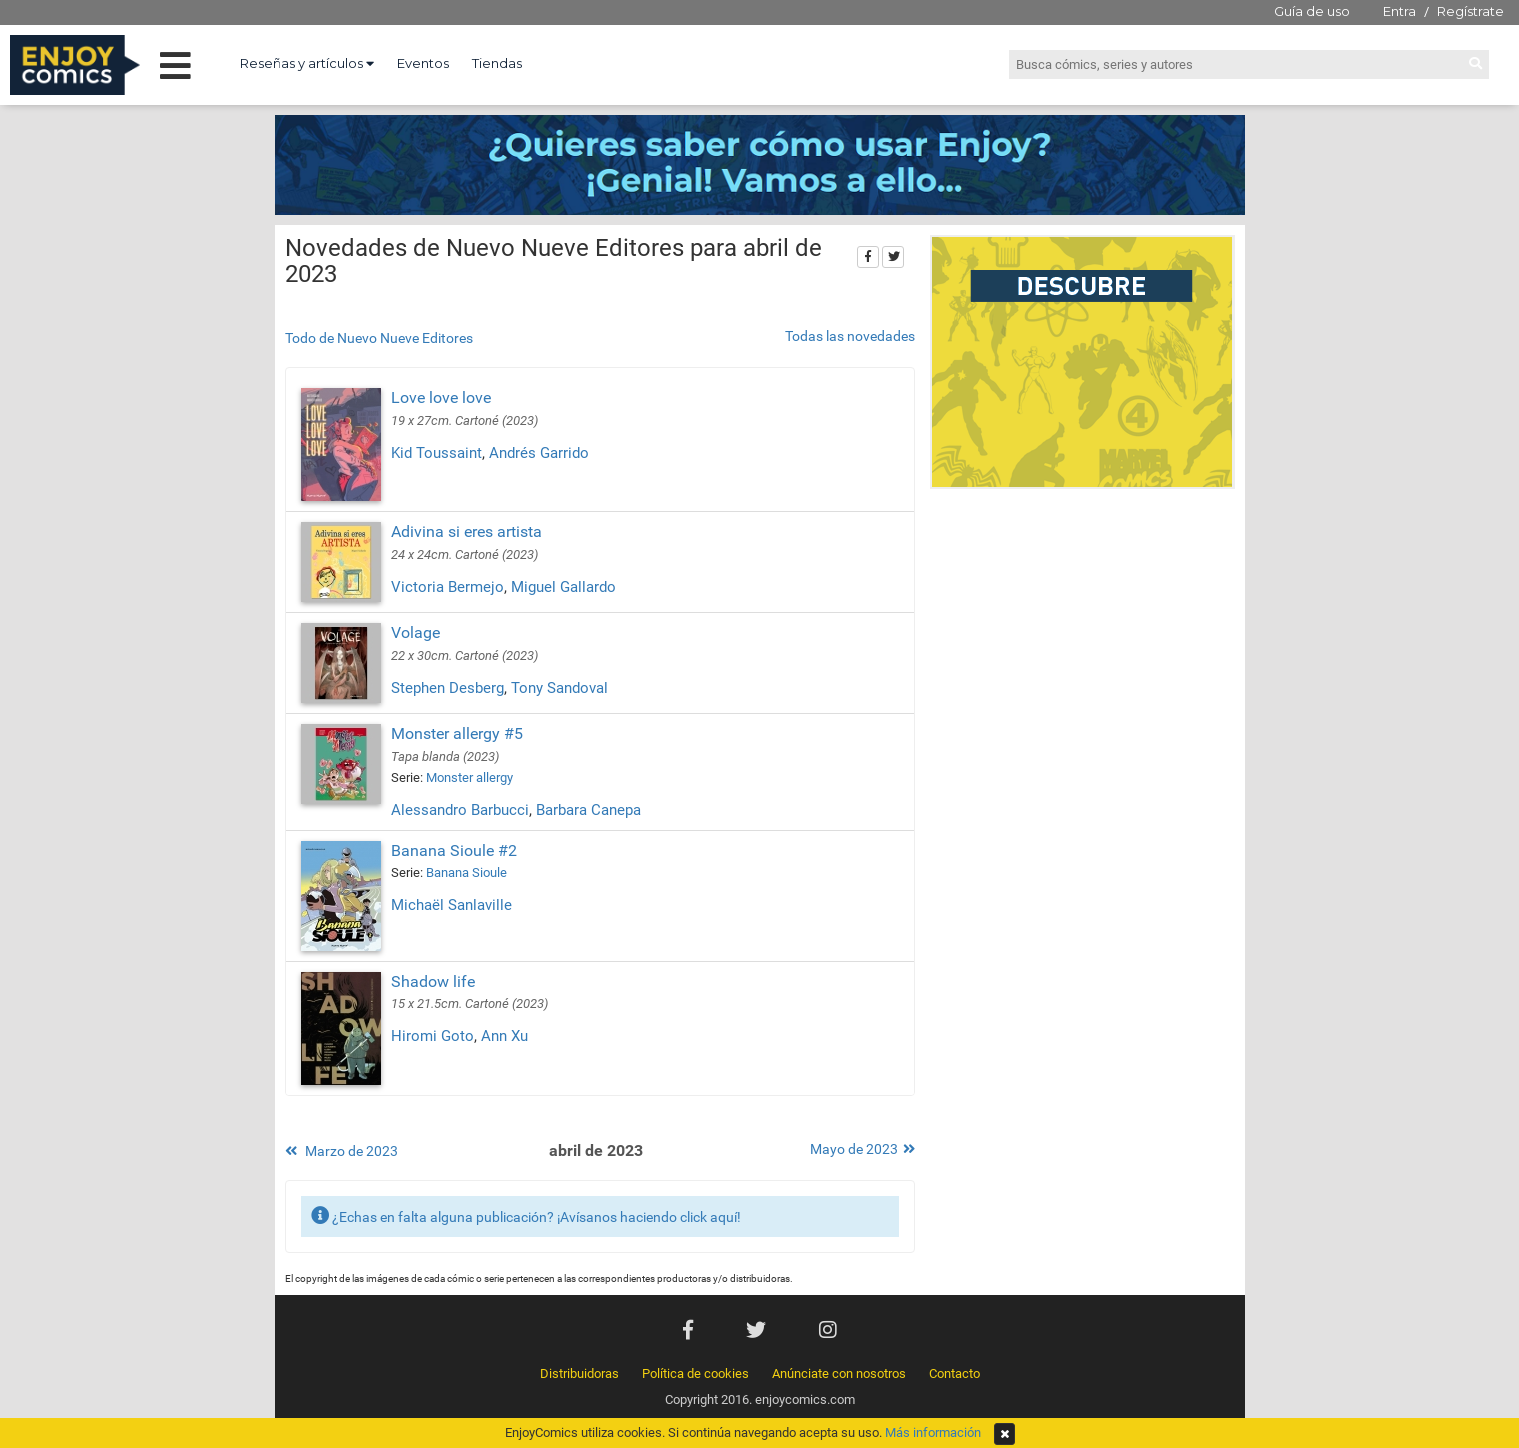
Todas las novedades (850, 336)
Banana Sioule (466, 872)
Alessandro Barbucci (460, 810)
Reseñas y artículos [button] (307, 63)
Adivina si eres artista (466, 531)
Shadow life (433, 981)
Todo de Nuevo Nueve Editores (379, 338)
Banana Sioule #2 (454, 850)
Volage (415, 632)
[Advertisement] (1082, 634)
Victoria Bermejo (447, 587)
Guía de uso (1312, 11)
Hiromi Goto (432, 1036)
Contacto (954, 1373)
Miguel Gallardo (563, 587)
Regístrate (1470, 11)
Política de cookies (695, 1373)
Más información (933, 1432)
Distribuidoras (579, 1373)
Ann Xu (504, 1036)
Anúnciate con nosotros (839, 1373)
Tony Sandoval (559, 688)
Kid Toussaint (436, 453)
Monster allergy (469, 777)
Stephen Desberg (447, 688)
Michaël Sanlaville (451, 905)
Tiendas (497, 63)
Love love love (441, 397)
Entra (1399, 11)
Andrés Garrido (539, 453)
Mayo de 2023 (862, 1149)
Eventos (423, 63)
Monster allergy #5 (457, 733)
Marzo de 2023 (341, 1151)
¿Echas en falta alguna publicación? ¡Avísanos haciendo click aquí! (526, 1215)
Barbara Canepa (588, 810)
